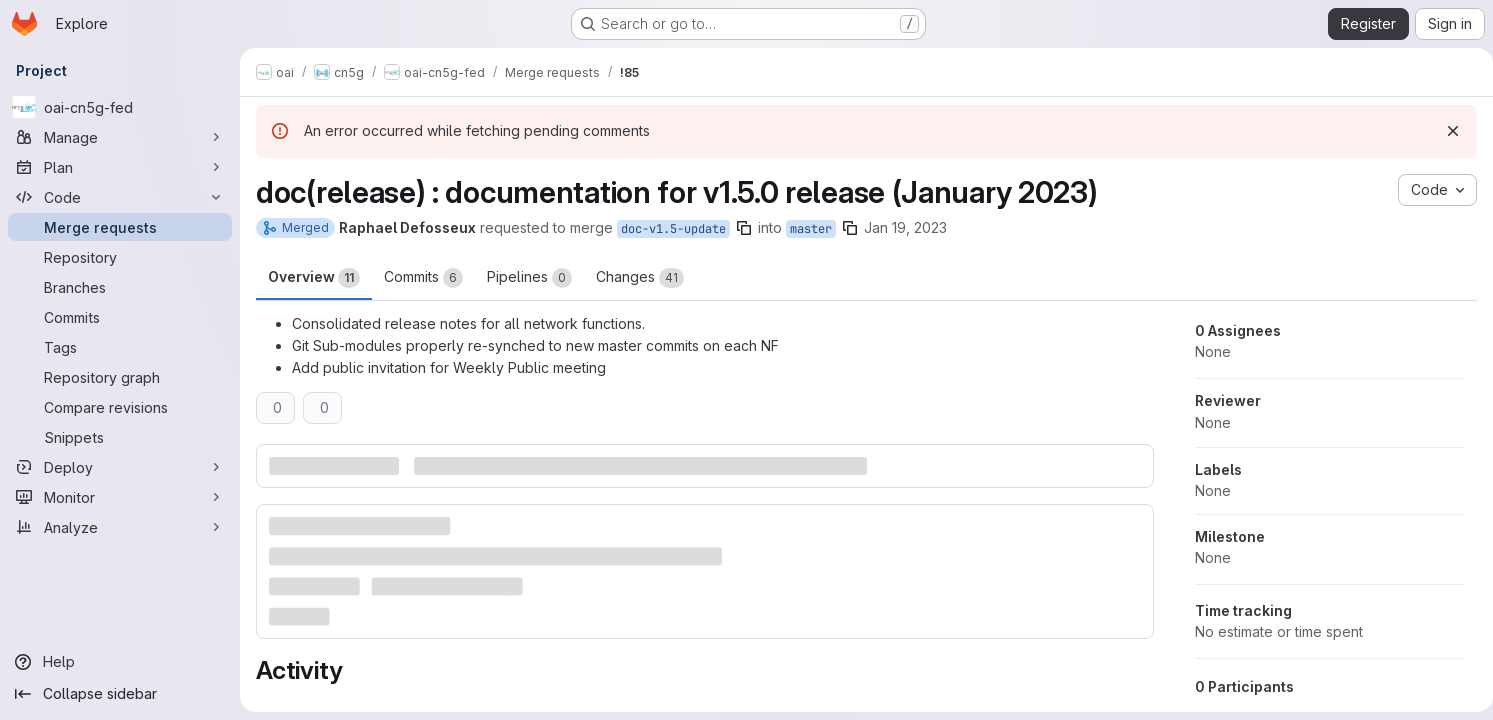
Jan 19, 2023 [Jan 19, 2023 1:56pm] (905, 227)
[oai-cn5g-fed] (120, 107)
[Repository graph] (120, 377)
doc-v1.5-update (673, 229)
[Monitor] (120, 497)
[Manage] (120, 137)
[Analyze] (120, 527)
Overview (314, 278)
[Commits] (120, 317)
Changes (640, 278)
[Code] (120, 197)
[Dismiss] (1445, 131)
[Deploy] (120, 467)
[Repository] (120, 257)
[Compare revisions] (120, 407)
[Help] (120, 662)
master (811, 229)
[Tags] (120, 347)
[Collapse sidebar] (120, 694)
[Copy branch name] (744, 228)
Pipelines (529, 278)
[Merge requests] (120, 227)
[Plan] (120, 167)
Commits (423, 278)
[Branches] (120, 287)
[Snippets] (120, 437)
